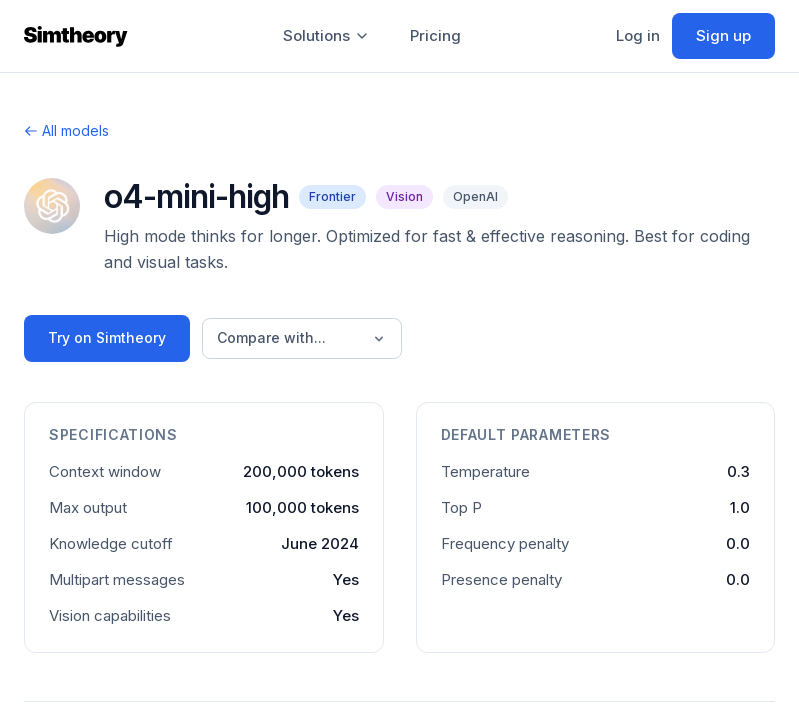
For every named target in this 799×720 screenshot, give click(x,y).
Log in (638, 35)
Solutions (326, 35)
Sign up (723, 35)
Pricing (435, 35)
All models (66, 130)
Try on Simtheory (107, 337)
